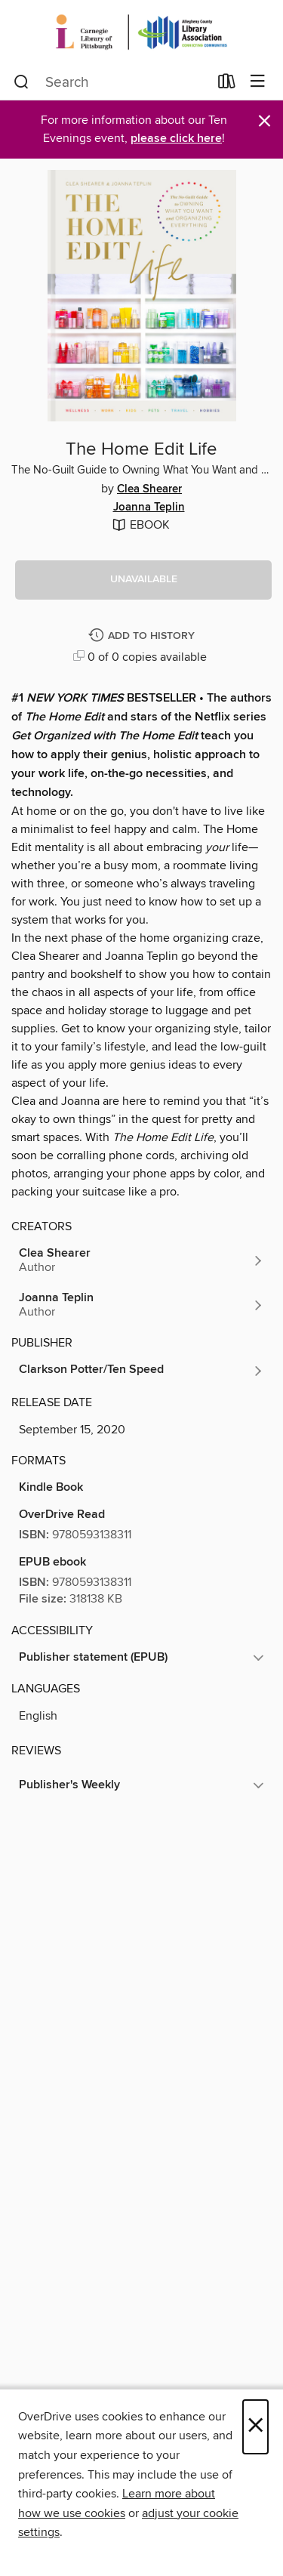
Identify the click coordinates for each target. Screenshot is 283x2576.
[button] (143, 580)
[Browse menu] (258, 82)
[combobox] (111, 82)
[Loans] (227, 84)
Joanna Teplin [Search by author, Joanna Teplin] (149, 507)
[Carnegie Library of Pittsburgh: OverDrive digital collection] (141, 32)
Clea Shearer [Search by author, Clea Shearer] (149, 489)
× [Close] (255, 2427)
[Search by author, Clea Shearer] (141, 1260)
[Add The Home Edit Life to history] (143, 636)
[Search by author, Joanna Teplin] (141, 1305)
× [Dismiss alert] (264, 121)
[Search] (21, 82)
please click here (176, 139)
